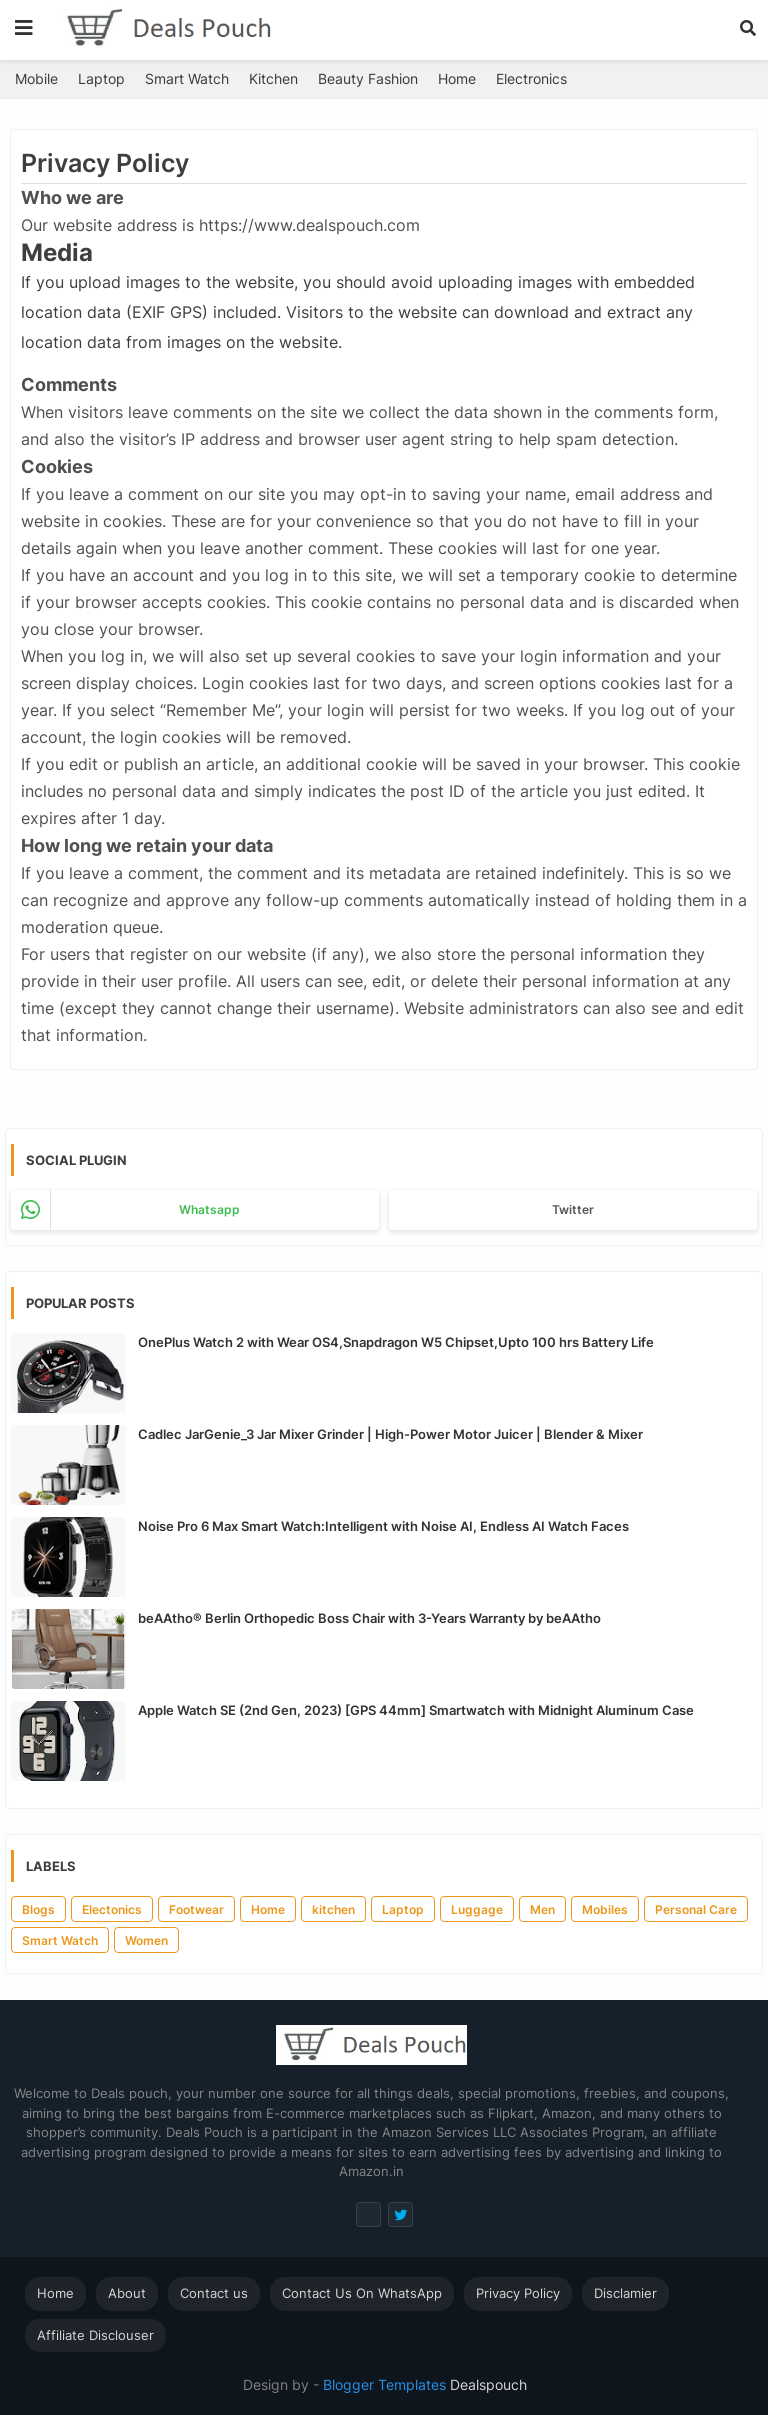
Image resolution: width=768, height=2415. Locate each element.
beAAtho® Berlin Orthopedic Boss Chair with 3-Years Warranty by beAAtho (369, 1618)
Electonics (112, 1909)
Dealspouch (486, 2384)
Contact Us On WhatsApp (362, 2293)
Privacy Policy (518, 2293)
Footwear (196, 1909)
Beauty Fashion (368, 78)
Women (146, 1940)
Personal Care (696, 1909)
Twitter (573, 1209)
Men (542, 1909)
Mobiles (605, 1909)
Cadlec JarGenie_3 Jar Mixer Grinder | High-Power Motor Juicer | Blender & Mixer (390, 1434)
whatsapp (209, 1209)
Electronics (531, 78)
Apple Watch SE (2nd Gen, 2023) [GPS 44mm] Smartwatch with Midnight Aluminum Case (416, 1710)
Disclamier (625, 2293)
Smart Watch (187, 78)
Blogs (38, 1909)
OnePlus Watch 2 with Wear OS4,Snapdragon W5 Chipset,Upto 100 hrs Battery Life (396, 1342)
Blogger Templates (384, 2384)
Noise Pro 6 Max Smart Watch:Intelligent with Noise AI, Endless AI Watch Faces (383, 1526)
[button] (748, 28)
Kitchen (273, 78)
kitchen (333, 1909)
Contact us (214, 2293)
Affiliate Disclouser (95, 2335)
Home (457, 78)
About (127, 2293)
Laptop (101, 78)
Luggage (477, 1909)
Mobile (36, 78)
